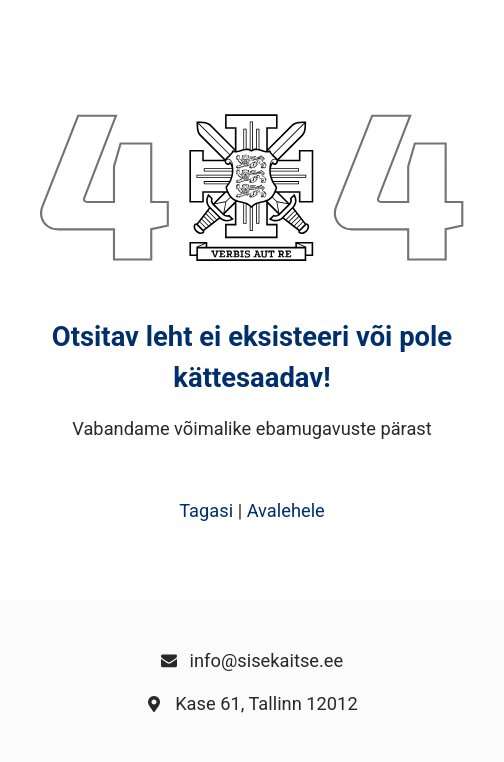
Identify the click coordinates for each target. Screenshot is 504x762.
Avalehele (286, 510)
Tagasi (206, 510)
